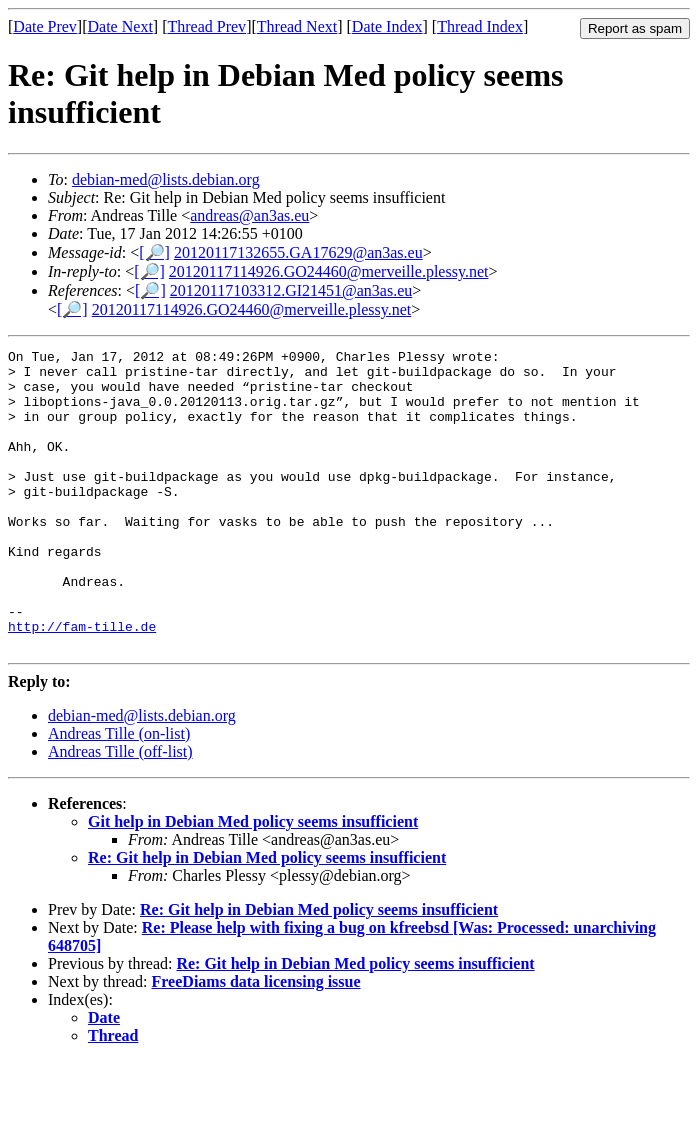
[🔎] (154, 252)
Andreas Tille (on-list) (119, 793)
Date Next (120, 26)
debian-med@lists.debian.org (166, 179)
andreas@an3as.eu (249, 215)
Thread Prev (206, 26)
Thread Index (480, 26)
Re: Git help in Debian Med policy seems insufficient (267, 917)
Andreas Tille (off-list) (120, 811)
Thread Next (297, 26)
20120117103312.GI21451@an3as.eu (291, 290)
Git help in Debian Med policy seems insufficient (253, 881)
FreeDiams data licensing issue (256, 1041)
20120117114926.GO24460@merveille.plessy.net (329, 271)
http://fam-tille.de (82, 683)
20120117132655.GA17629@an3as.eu (298, 252)
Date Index (387, 26)
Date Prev (45, 26)
